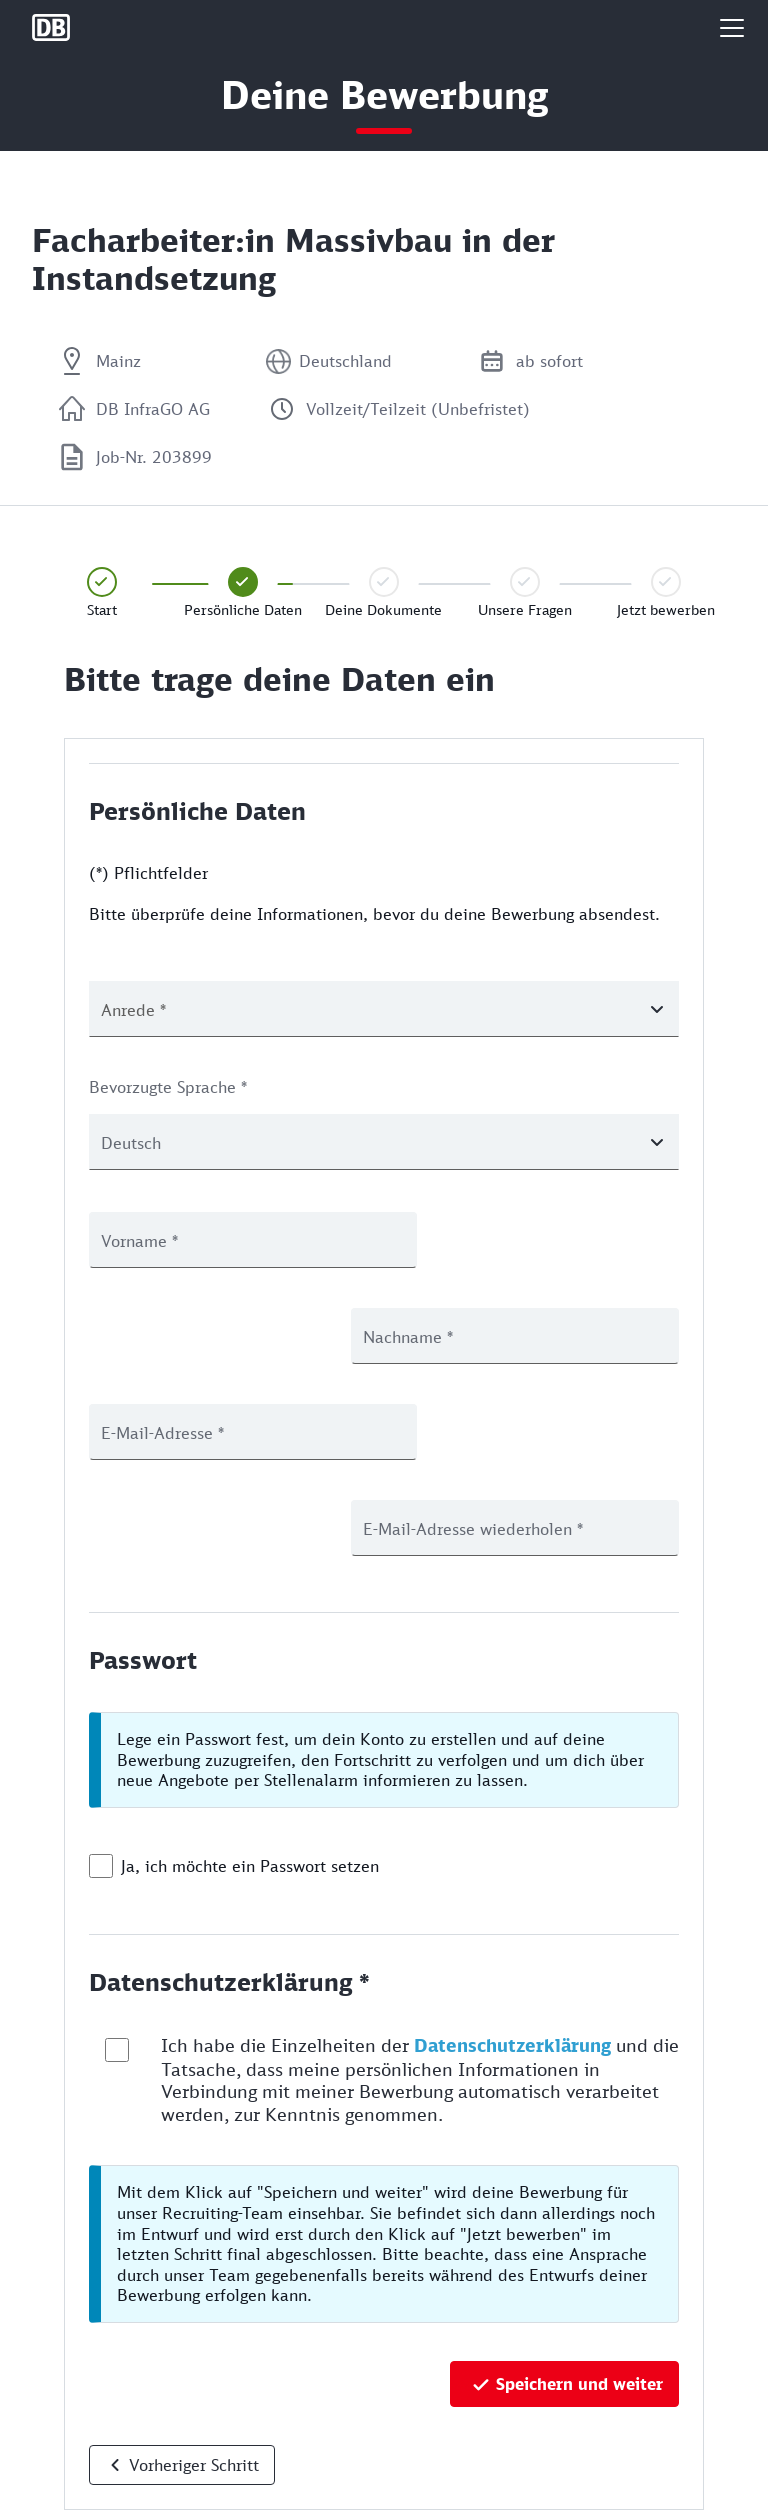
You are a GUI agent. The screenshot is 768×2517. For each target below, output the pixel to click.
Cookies (57, 2457)
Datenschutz (71, 2424)
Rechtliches (69, 2490)
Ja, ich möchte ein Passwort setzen (250, 1674)
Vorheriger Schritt (194, 2273)
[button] (732, 27)
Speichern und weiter (579, 2192)
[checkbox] (101, 1674)
